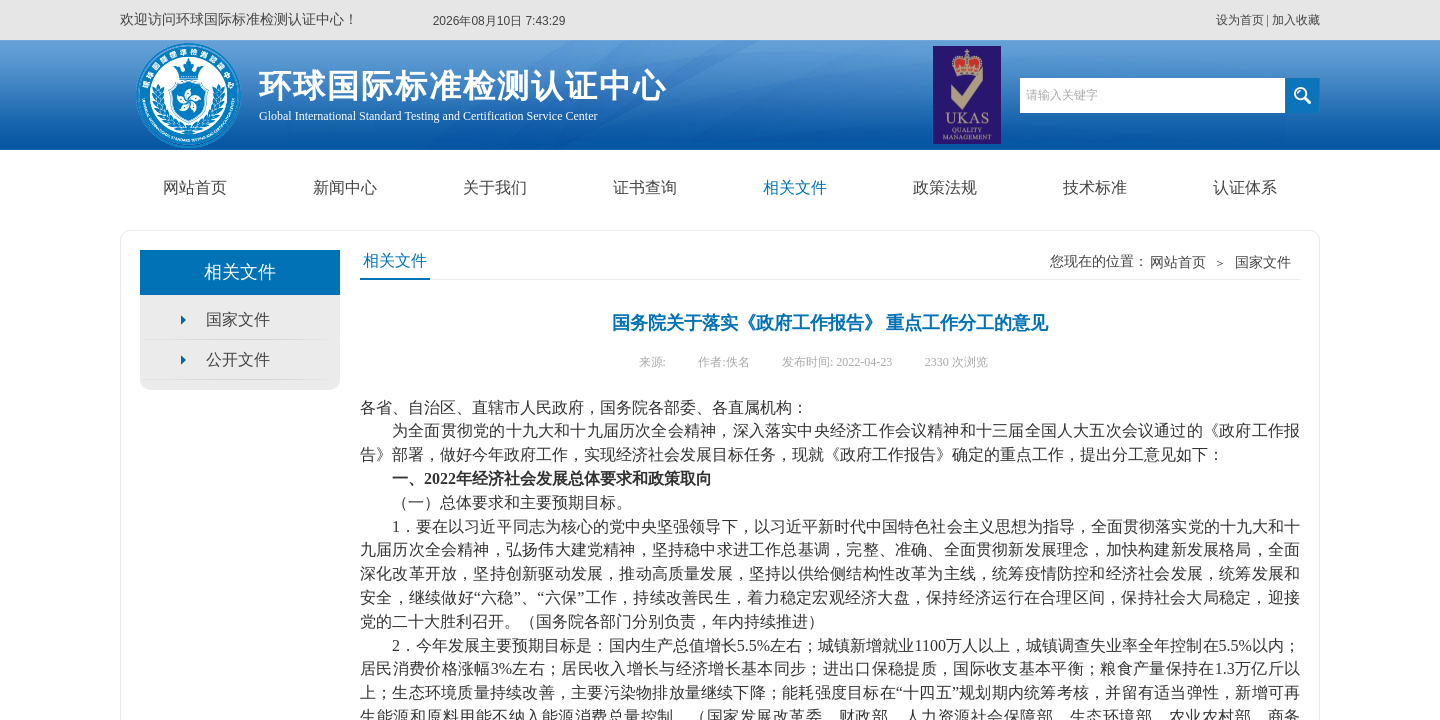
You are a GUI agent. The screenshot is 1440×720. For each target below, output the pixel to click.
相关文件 (795, 187)
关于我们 (495, 187)
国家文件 (1263, 262)
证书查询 (645, 187)
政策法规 (945, 187)
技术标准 (1095, 187)
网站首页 (195, 187)
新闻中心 (345, 187)
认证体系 (1245, 187)
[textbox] (1152, 95)
